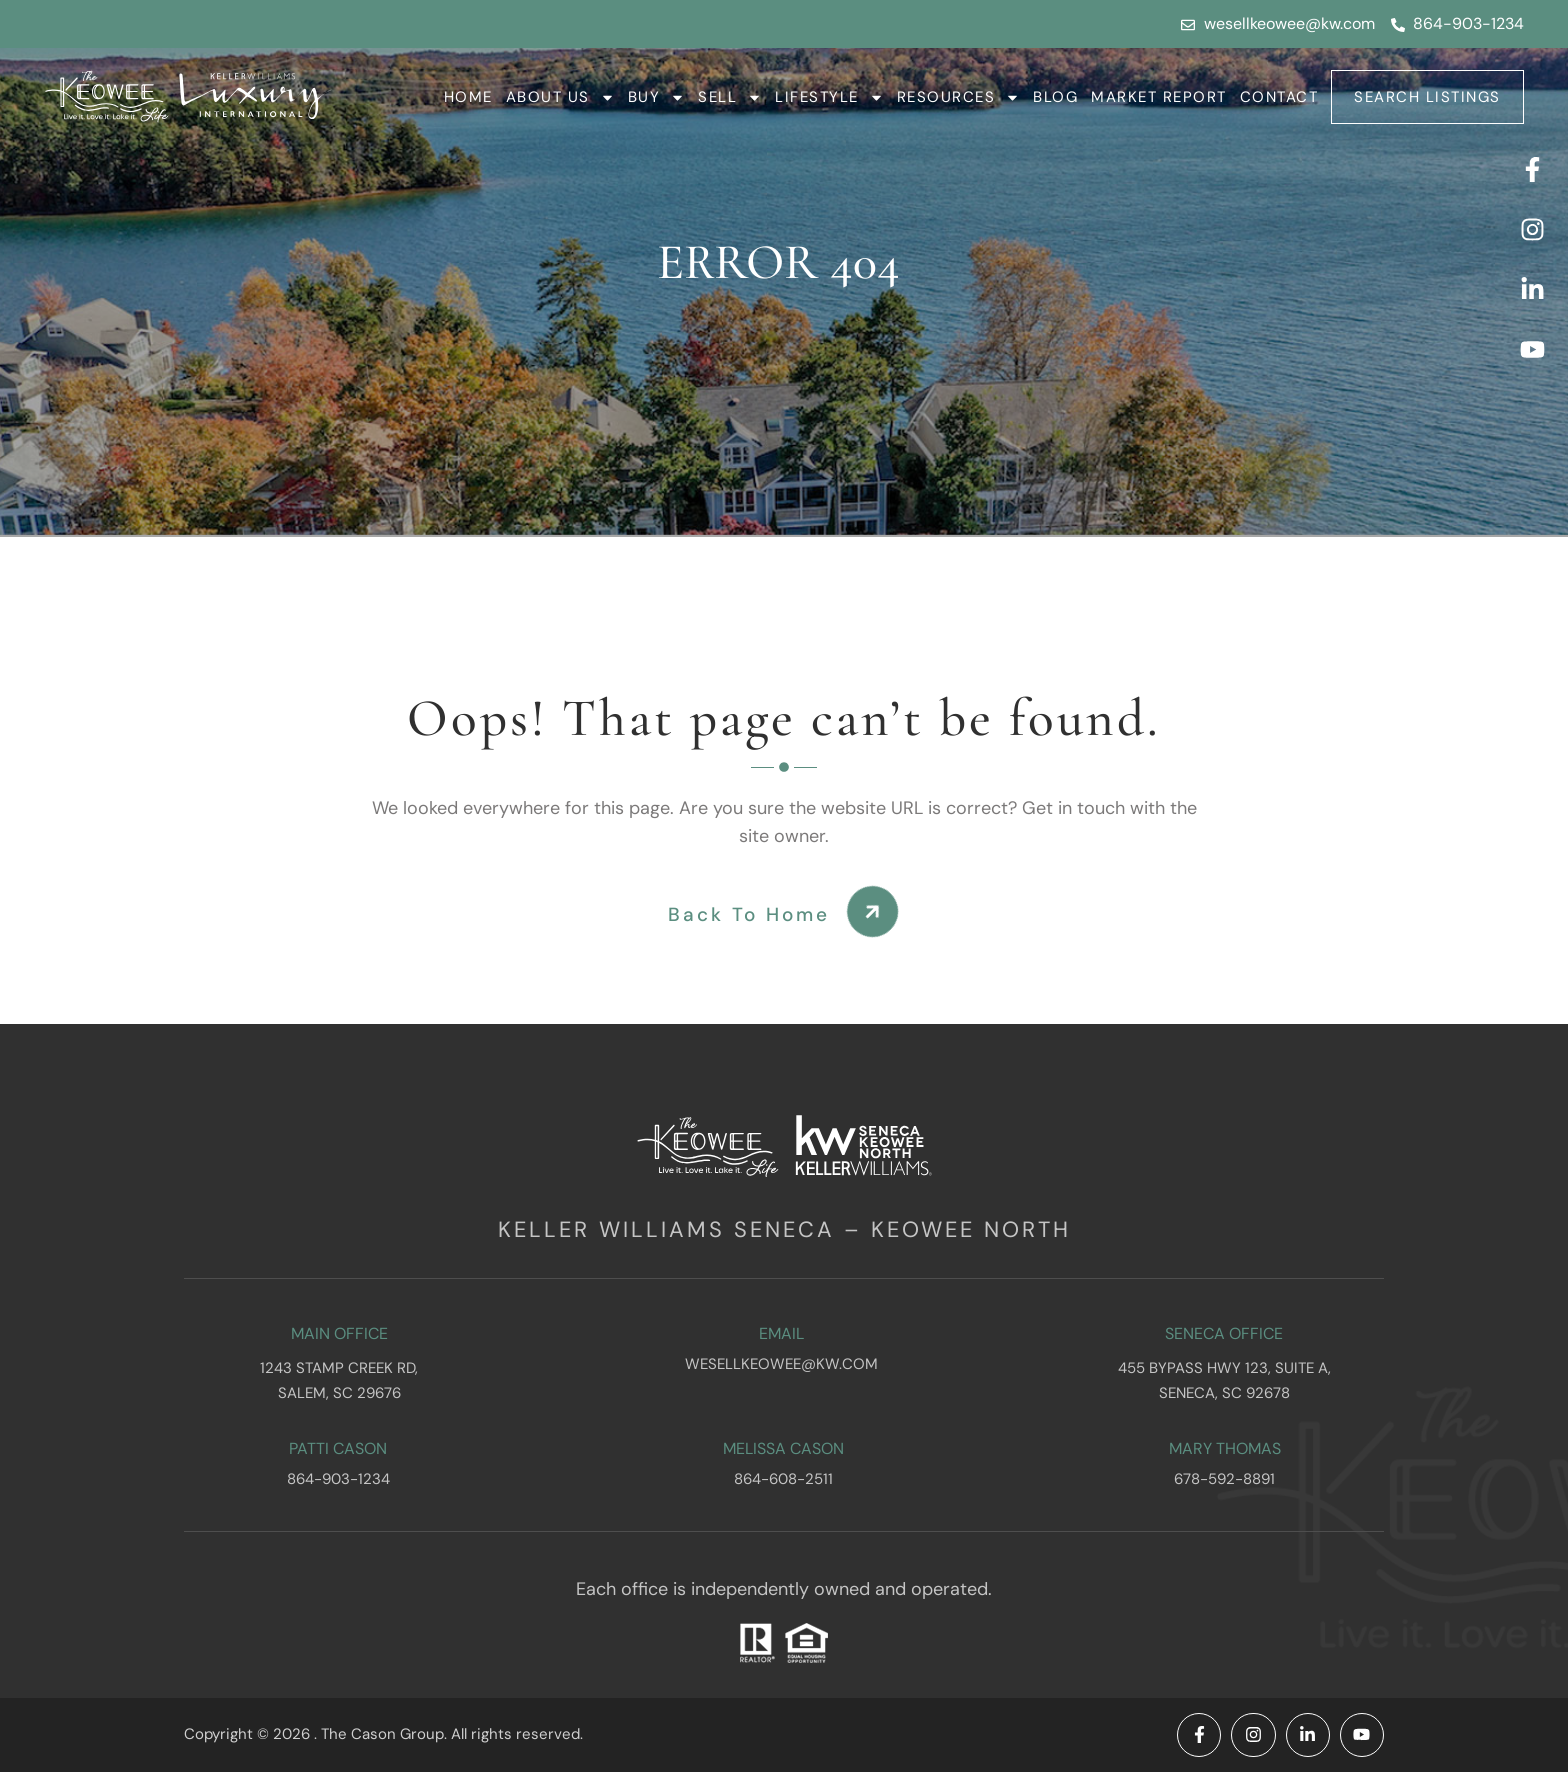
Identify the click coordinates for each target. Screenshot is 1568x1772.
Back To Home (749, 914)
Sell (730, 97)
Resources (959, 97)
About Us (560, 97)
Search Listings (1427, 97)
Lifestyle (829, 97)
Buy (657, 97)
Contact (1279, 97)
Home (468, 97)
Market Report (1159, 97)
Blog (1055, 97)
